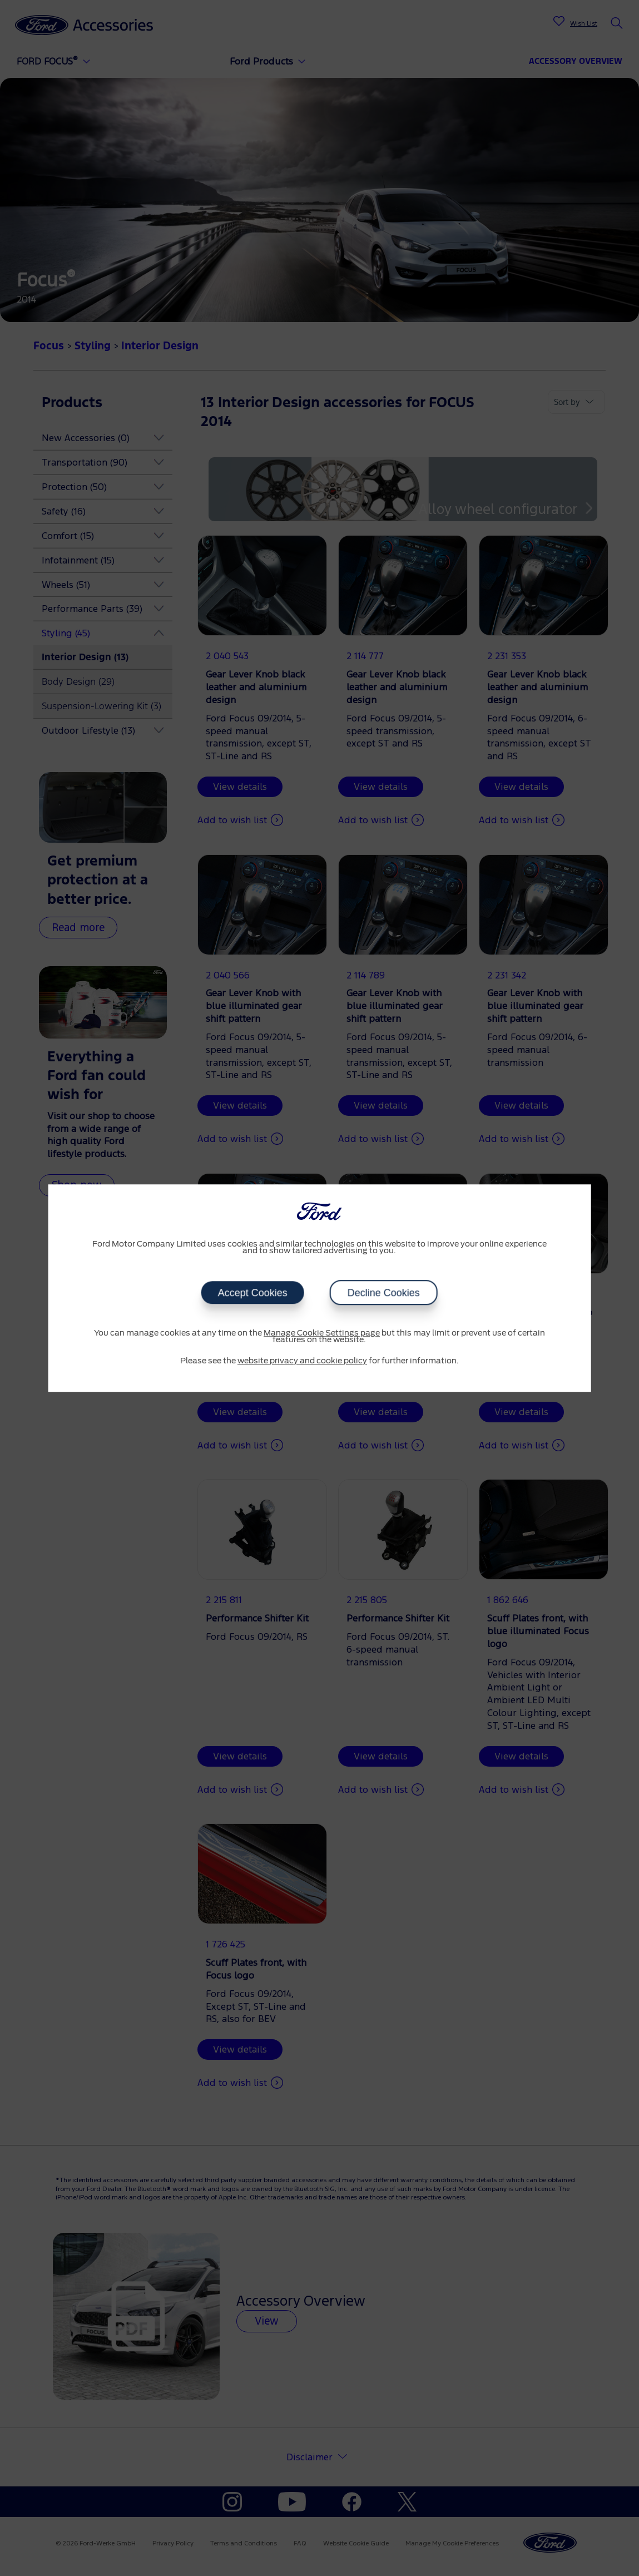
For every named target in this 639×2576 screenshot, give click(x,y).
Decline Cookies (384, 1292)
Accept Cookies (253, 1292)
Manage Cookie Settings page (322, 1333)
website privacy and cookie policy (302, 1361)
